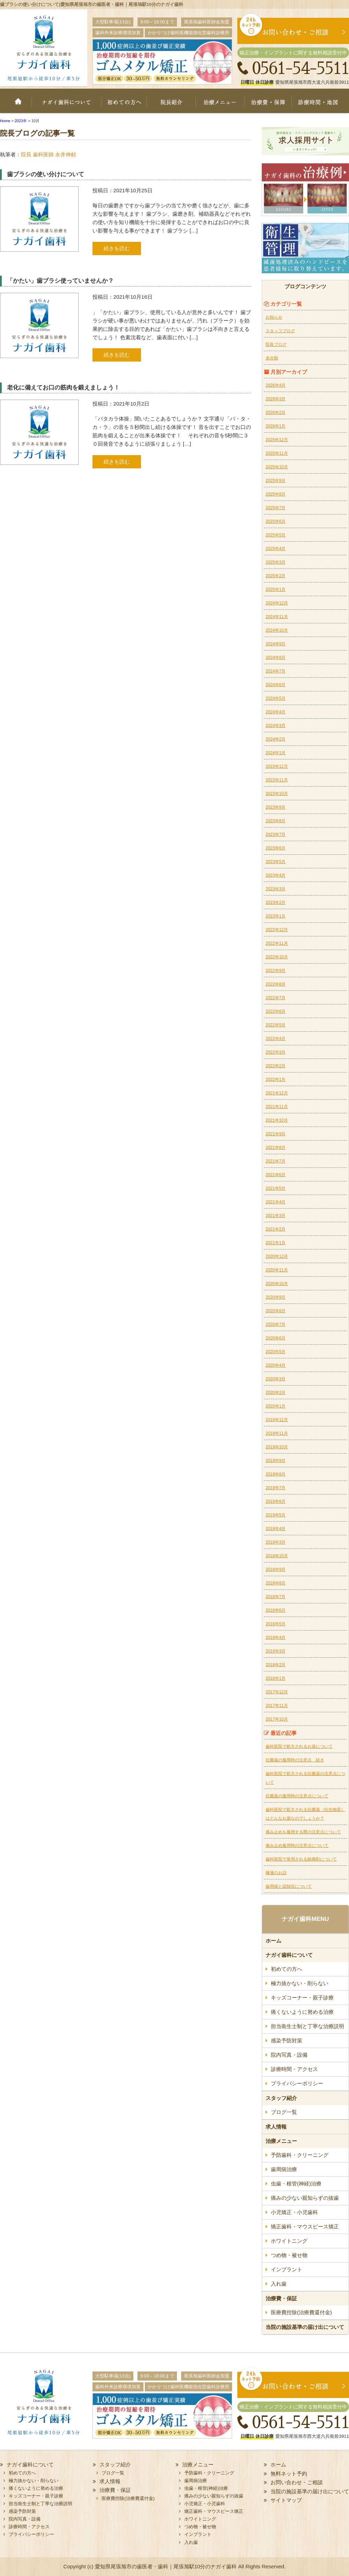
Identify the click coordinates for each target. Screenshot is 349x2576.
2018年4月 (275, 1637)
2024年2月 (275, 739)
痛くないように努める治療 (302, 2012)
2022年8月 (275, 984)
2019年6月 (275, 1501)
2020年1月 (275, 1406)
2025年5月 (275, 535)
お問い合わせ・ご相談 (296, 2482)
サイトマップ (286, 2500)
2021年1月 (275, 1242)
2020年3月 (275, 1378)
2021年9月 (275, 1133)
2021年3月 (275, 1215)
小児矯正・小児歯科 (294, 2212)
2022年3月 (275, 1052)
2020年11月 (277, 1270)
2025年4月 (275, 548)
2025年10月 (277, 467)
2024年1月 (275, 752)
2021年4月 (275, 1202)
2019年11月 (277, 1433)
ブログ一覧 (284, 2112)
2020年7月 (275, 1324)
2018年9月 (275, 1569)
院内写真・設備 (289, 2055)
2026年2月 (275, 412)
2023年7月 (275, 834)
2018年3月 (275, 1651)
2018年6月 (275, 1610)
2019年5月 (275, 1515)
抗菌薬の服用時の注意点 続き (295, 1760)
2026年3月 (275, 398)
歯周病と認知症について (289, 1886)
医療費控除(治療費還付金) (301, 2312)
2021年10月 (277, 1120)
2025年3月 (275, 562)
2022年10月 (277, 957)
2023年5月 (275, 861)
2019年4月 (275, 1528)
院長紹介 (173, 105)
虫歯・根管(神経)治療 (296, 2184)
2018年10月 (277, 1555)
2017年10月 (277, 1719)
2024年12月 (277, 603)
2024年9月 (275, 643)
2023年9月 (275, 807)
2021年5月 (275, 1188)
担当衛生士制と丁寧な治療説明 (307, 2026)
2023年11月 (277, 780)
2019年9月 (275, 1460)
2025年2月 (275, 575)
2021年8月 (275, 1147)
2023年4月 (275, 875)
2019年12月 (277, 1419)
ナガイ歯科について (66, 105)
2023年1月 (275, 916)
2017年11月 (277, 1705)
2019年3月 (275, 1542)
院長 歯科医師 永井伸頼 (48, 154)
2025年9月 (275, 480)
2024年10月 (277, 630)
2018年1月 (275, 1678)
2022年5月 (275, 1025)
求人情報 (276, 2127)
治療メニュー (222, 105)
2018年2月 (275, 1664)
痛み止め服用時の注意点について (297, 1845)
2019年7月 (275, 1487)
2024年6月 (275, 684)
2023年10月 (277, 793)
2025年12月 (277, 439)
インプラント (286, 2269)
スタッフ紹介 (281, 2098)
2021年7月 (275, 1161)
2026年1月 (275, 426)
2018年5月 (275, 1623)
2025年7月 (275, 507)
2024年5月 (275, 698)
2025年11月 (277, 453)
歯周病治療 (284, 2169)
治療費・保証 (271, 105)
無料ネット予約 (288, 2474)
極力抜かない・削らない (299, 1983)
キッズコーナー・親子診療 (302, 1997)
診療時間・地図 (322, 105)
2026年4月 (275, 385)
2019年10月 (277, 1447)
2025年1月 (275, 589)
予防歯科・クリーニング (299, 2155)
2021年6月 (275, 1174)
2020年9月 (275, 1297)
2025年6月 (275, 521)
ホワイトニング (289, 2241)
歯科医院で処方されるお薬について (299, 1746)
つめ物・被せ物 (289, 2255)
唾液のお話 (276, 1872)
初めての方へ (124, 105)
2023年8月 (275, 820)
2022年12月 (277, 929)
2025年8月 (275, 494)
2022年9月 (275, 970)
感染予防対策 (286, 2040)
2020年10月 (277, 1283)
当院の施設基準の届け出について (305, 2327)
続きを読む (117, 248)
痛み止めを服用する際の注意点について (303, 1831)
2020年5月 (275, 1351)
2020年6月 (275, 1338)
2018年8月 (275, 1583)
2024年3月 (275, 725)
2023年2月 (275, 902)
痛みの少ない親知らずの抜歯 (305, 2198)
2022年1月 (275, 1079)
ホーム (15, 105)
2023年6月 (275, 848)
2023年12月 (277, 766)
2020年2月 (275, 1392)
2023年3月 (275, 888)
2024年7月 (275, 671)
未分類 (272, 358)
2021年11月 (277, 1106)
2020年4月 (275, 1365)
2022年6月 (275, 1011)
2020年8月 (275, 1310)
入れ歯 (279, 2284)
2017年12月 (277, 1692)
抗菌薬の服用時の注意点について (297, 1796)
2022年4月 (275, 1038)
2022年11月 (277, 943)
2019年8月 (275, 1474)
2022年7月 (275, 997)
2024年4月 (275, 712)
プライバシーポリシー (297, 2083)
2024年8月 (275, 657)
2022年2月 (275, 1065)
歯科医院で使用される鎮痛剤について (301, 1859)
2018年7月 (275, 1596)
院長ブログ (276, 344)
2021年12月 (277, 1093)
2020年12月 (277, 1256)
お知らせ (274, 317)
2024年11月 (277, 616)
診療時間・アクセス (294, 2069)
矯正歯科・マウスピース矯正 (305, 2226)
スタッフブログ (280, 330)
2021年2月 (275, 1229)
